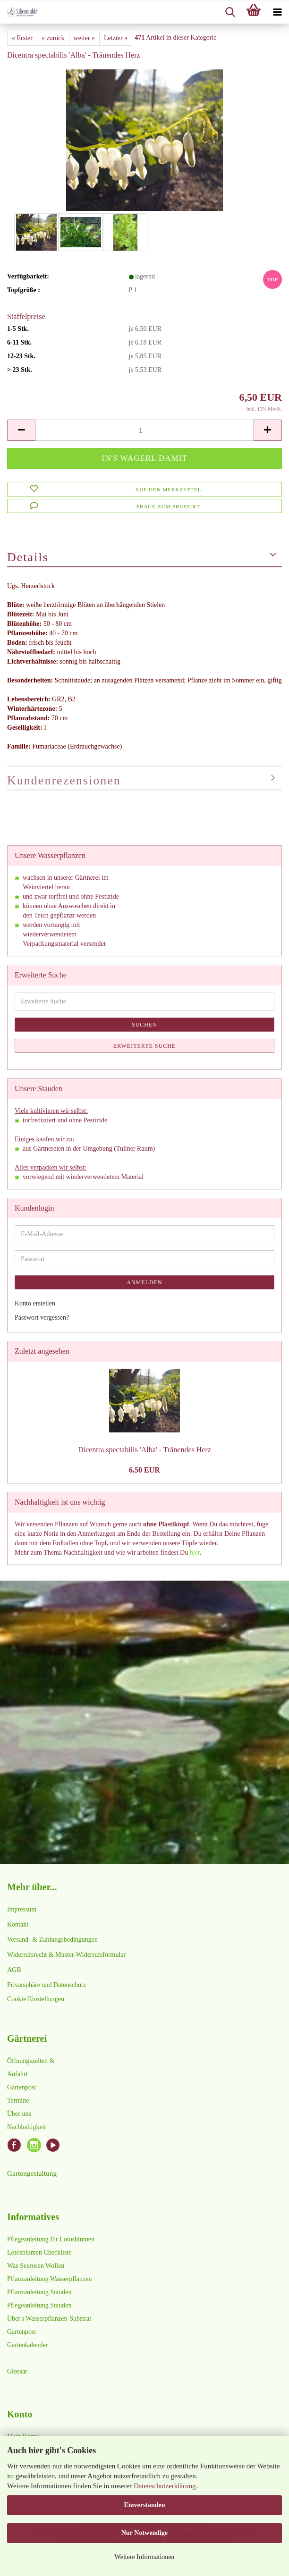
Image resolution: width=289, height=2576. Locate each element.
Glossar (17, 2371)
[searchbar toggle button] (230, 12)
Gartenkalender (27, 2345)
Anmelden (144, 1282)
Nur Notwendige (144, 2532)
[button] (21, 430)
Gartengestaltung (32, 2173)
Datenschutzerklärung (165, 2486)
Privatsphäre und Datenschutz (46, 1984)
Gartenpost (21, 2087)
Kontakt (17, 1924)
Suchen (144, 1024)
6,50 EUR (144, 1470)
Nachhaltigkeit (26, 2126)
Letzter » (116, 38)
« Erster (22, 38)
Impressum (21, 1909)
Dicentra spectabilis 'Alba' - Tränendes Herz (144, 1450)
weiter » (84, 38)
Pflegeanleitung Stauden (39, 2305)
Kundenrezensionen (64, 780)
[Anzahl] (144, 430)
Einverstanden (144, 2505)
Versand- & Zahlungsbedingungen (52, 1939)
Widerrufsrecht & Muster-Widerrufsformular (66, 1954)
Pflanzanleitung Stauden (39, 2292)
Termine (18, 2100)
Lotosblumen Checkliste (39, 2252)
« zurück (53, 38)
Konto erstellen (35, 1303)
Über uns (19, 2113)
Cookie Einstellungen (35, 1999)
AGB (14, 1969)
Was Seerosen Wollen (35, 2265)
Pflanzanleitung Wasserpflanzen (49, 2278)
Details (28, 557)
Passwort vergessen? (42, 1317)
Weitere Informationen (145, 2556)
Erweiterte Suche (144, 1046)
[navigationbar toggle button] (277, 12)
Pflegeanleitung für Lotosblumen (50, 2239)
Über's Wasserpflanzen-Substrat (49, 2318)
